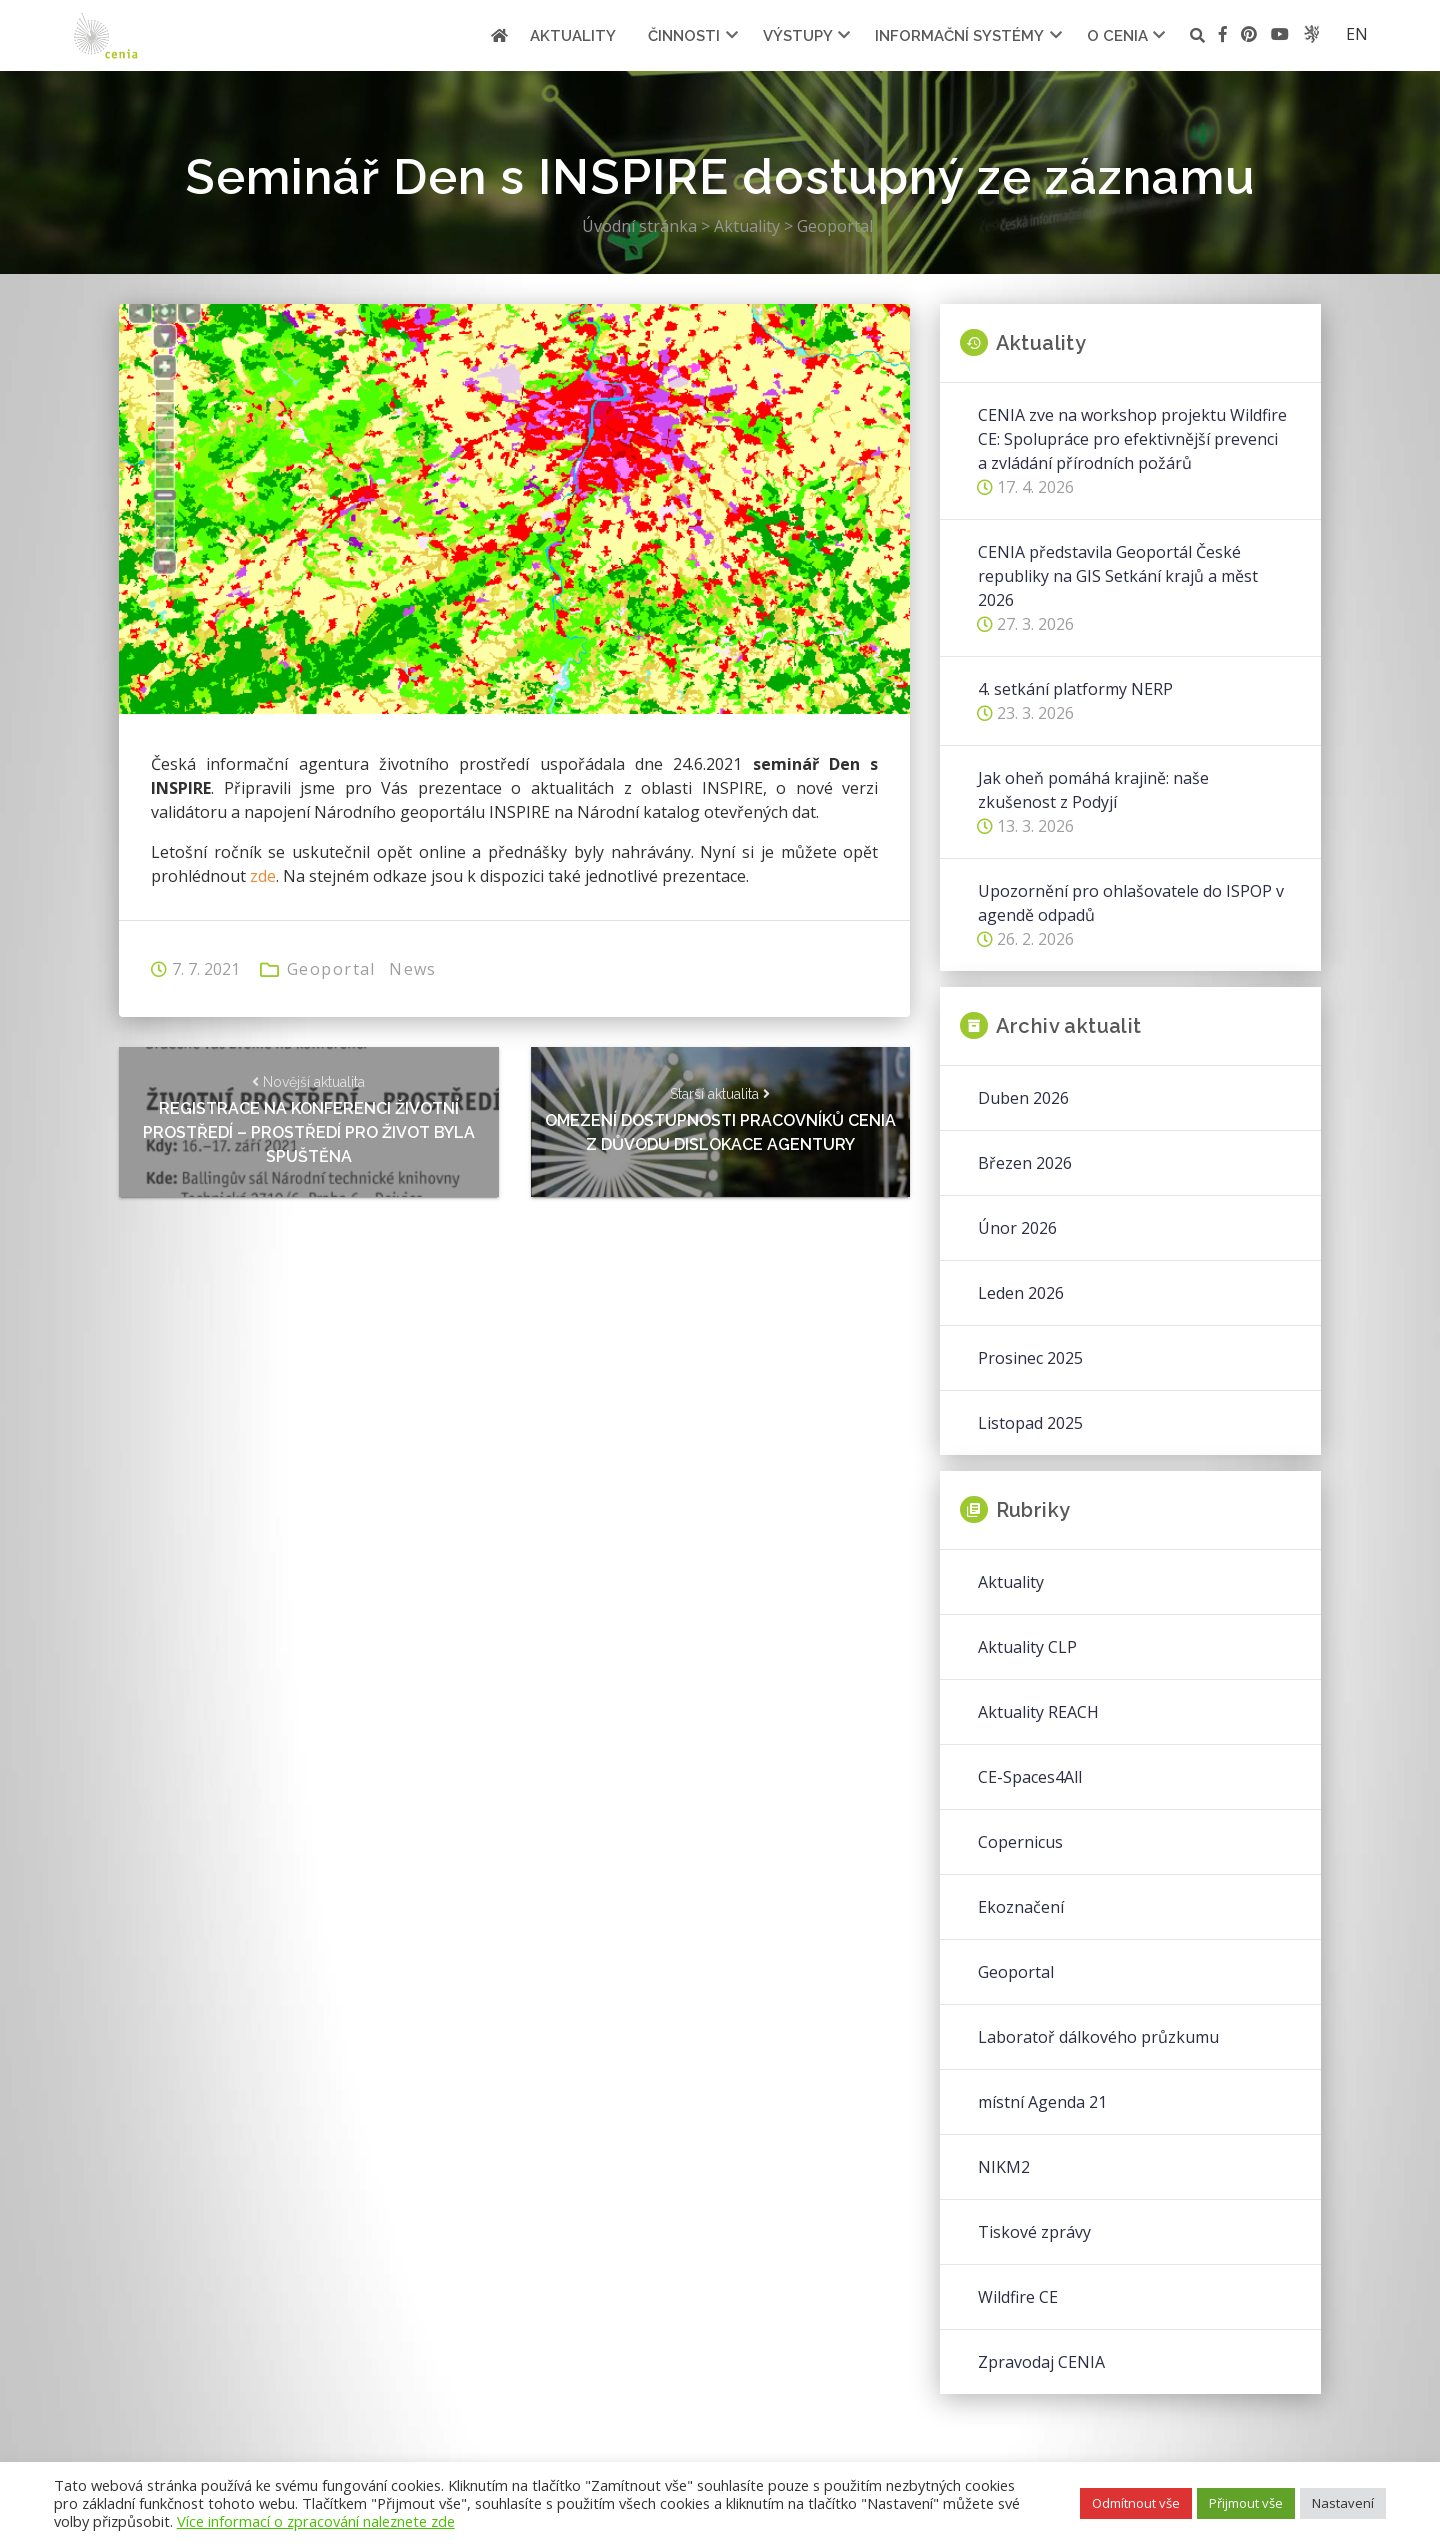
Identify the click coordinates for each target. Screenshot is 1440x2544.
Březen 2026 (1025, 1163)
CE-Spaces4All (1030, 1777)
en (1357, 34)
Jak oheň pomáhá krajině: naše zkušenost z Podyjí (1093, 790)
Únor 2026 (1017, 1228)
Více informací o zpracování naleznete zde (316, 2521)
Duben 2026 (1023, 1098)
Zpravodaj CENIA (1041, 2362)
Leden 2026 (1021, 1293)
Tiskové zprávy (1034, 2232)
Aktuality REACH (1038, 1712)
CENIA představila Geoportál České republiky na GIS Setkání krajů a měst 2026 (1118, 576)
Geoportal (331, 969)
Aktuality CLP (1027, 1647)
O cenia (1117, 36)
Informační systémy (959, 36)
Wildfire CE (1018, 2297)
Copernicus (1020, 1842)
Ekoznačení (1021, 1907)
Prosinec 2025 (1030, 1358)
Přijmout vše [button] (1246, 2503)
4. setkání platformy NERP (1075, 689)
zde (263, 876)
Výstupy (798, 36)
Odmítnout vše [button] (1136, 2503)
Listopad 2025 (1030, 1423)
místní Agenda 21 (1042, 2102)
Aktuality (573, 36)
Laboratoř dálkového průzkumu (1098, 2037)
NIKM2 (1004, 2167)
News (413, 969)
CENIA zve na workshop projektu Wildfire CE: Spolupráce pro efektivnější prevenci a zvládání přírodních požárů (1132, 439)
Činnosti (684, 36)
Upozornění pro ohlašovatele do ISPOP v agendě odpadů (1131, 903)
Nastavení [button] (1343, 2503)
